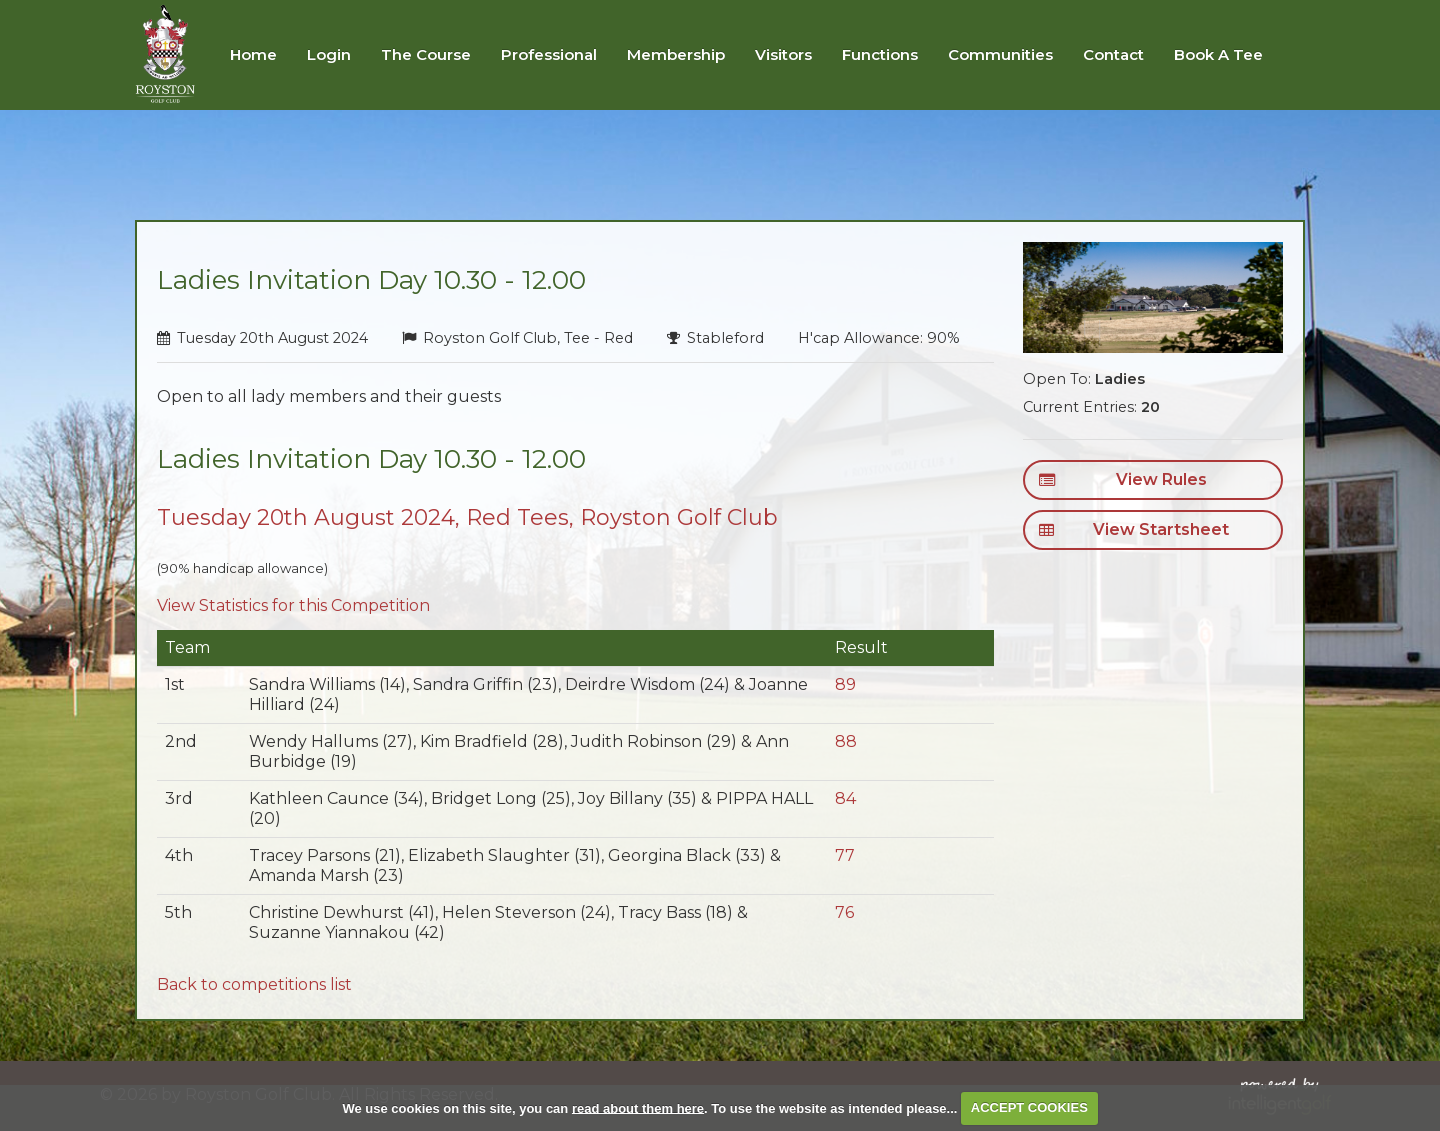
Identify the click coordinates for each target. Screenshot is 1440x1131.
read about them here (638, 1107)
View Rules (1122, 480)
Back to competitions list (254, 984)
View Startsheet (1133, 530)
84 (845, 798)
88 (846, 741)
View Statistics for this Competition (293, 605)
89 (845, 684)
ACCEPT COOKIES (1029, 1107)
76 (844, 912)
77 (845, 855)
